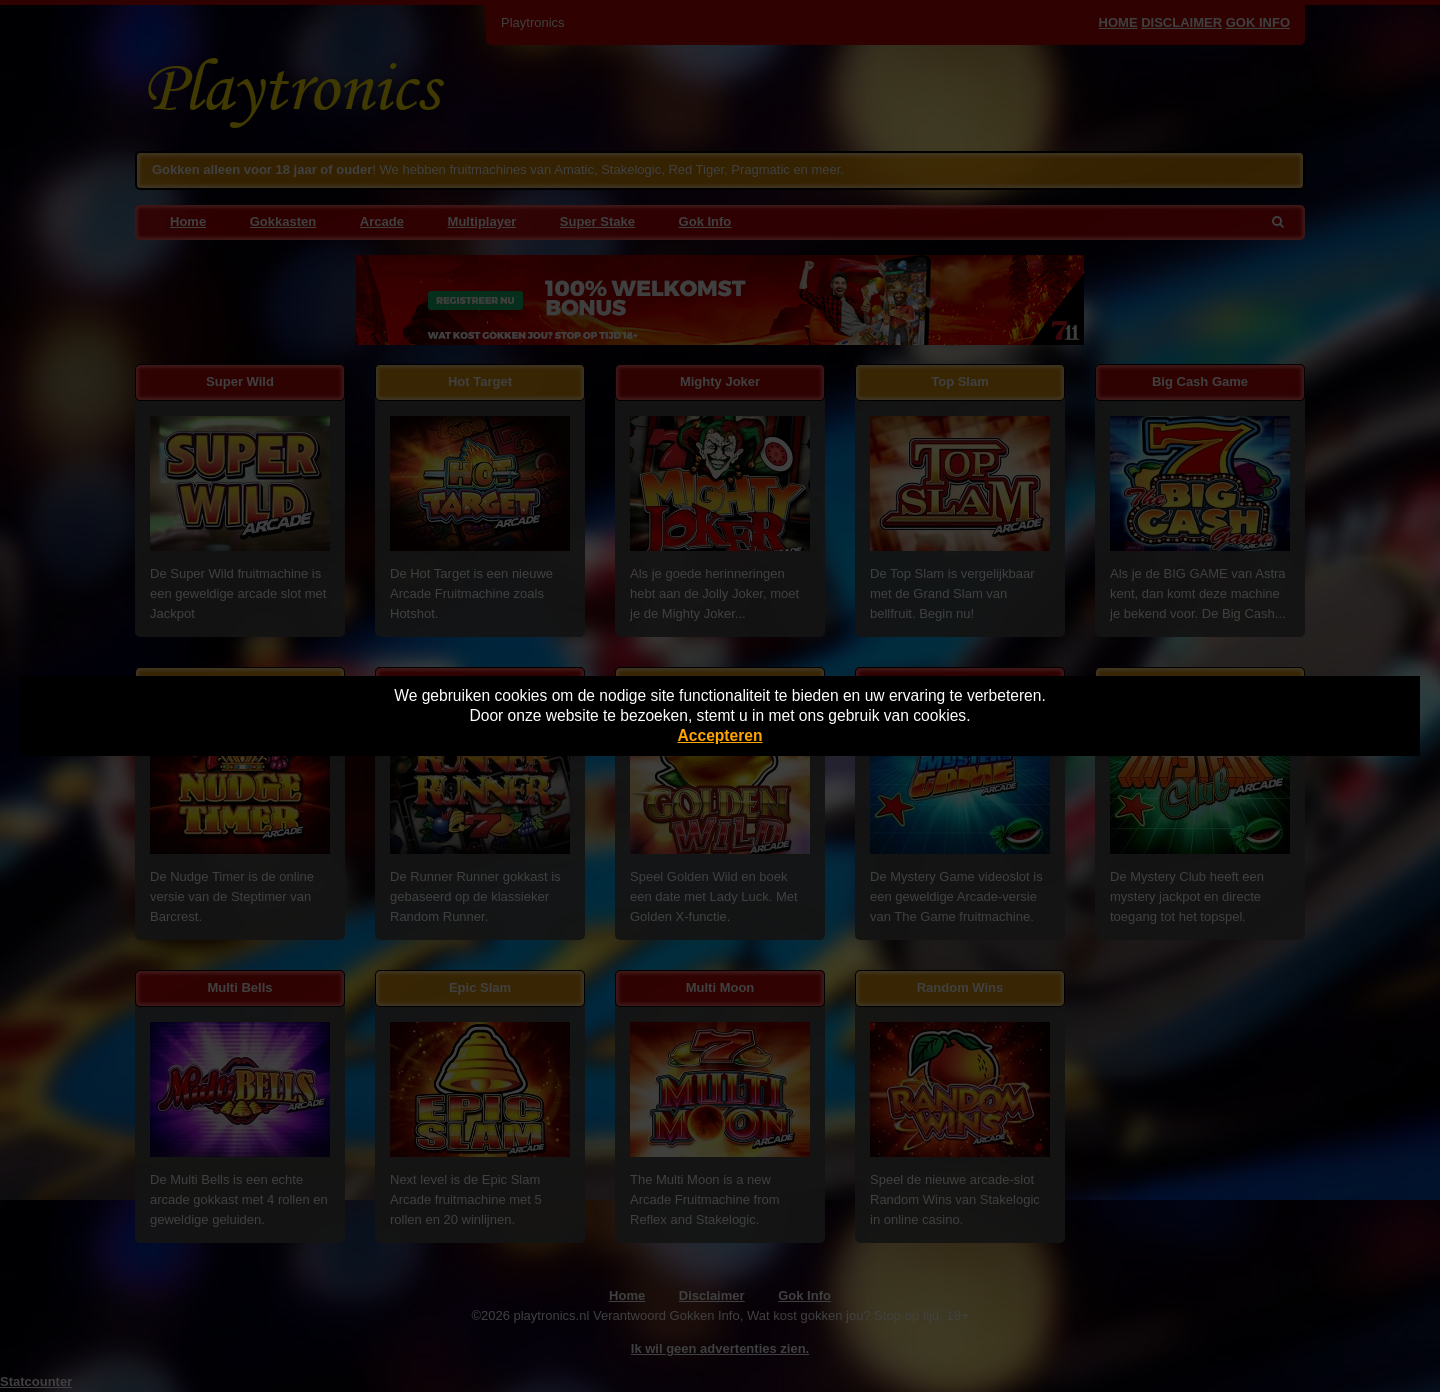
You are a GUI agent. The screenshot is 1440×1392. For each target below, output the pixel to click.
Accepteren (720, 735)
